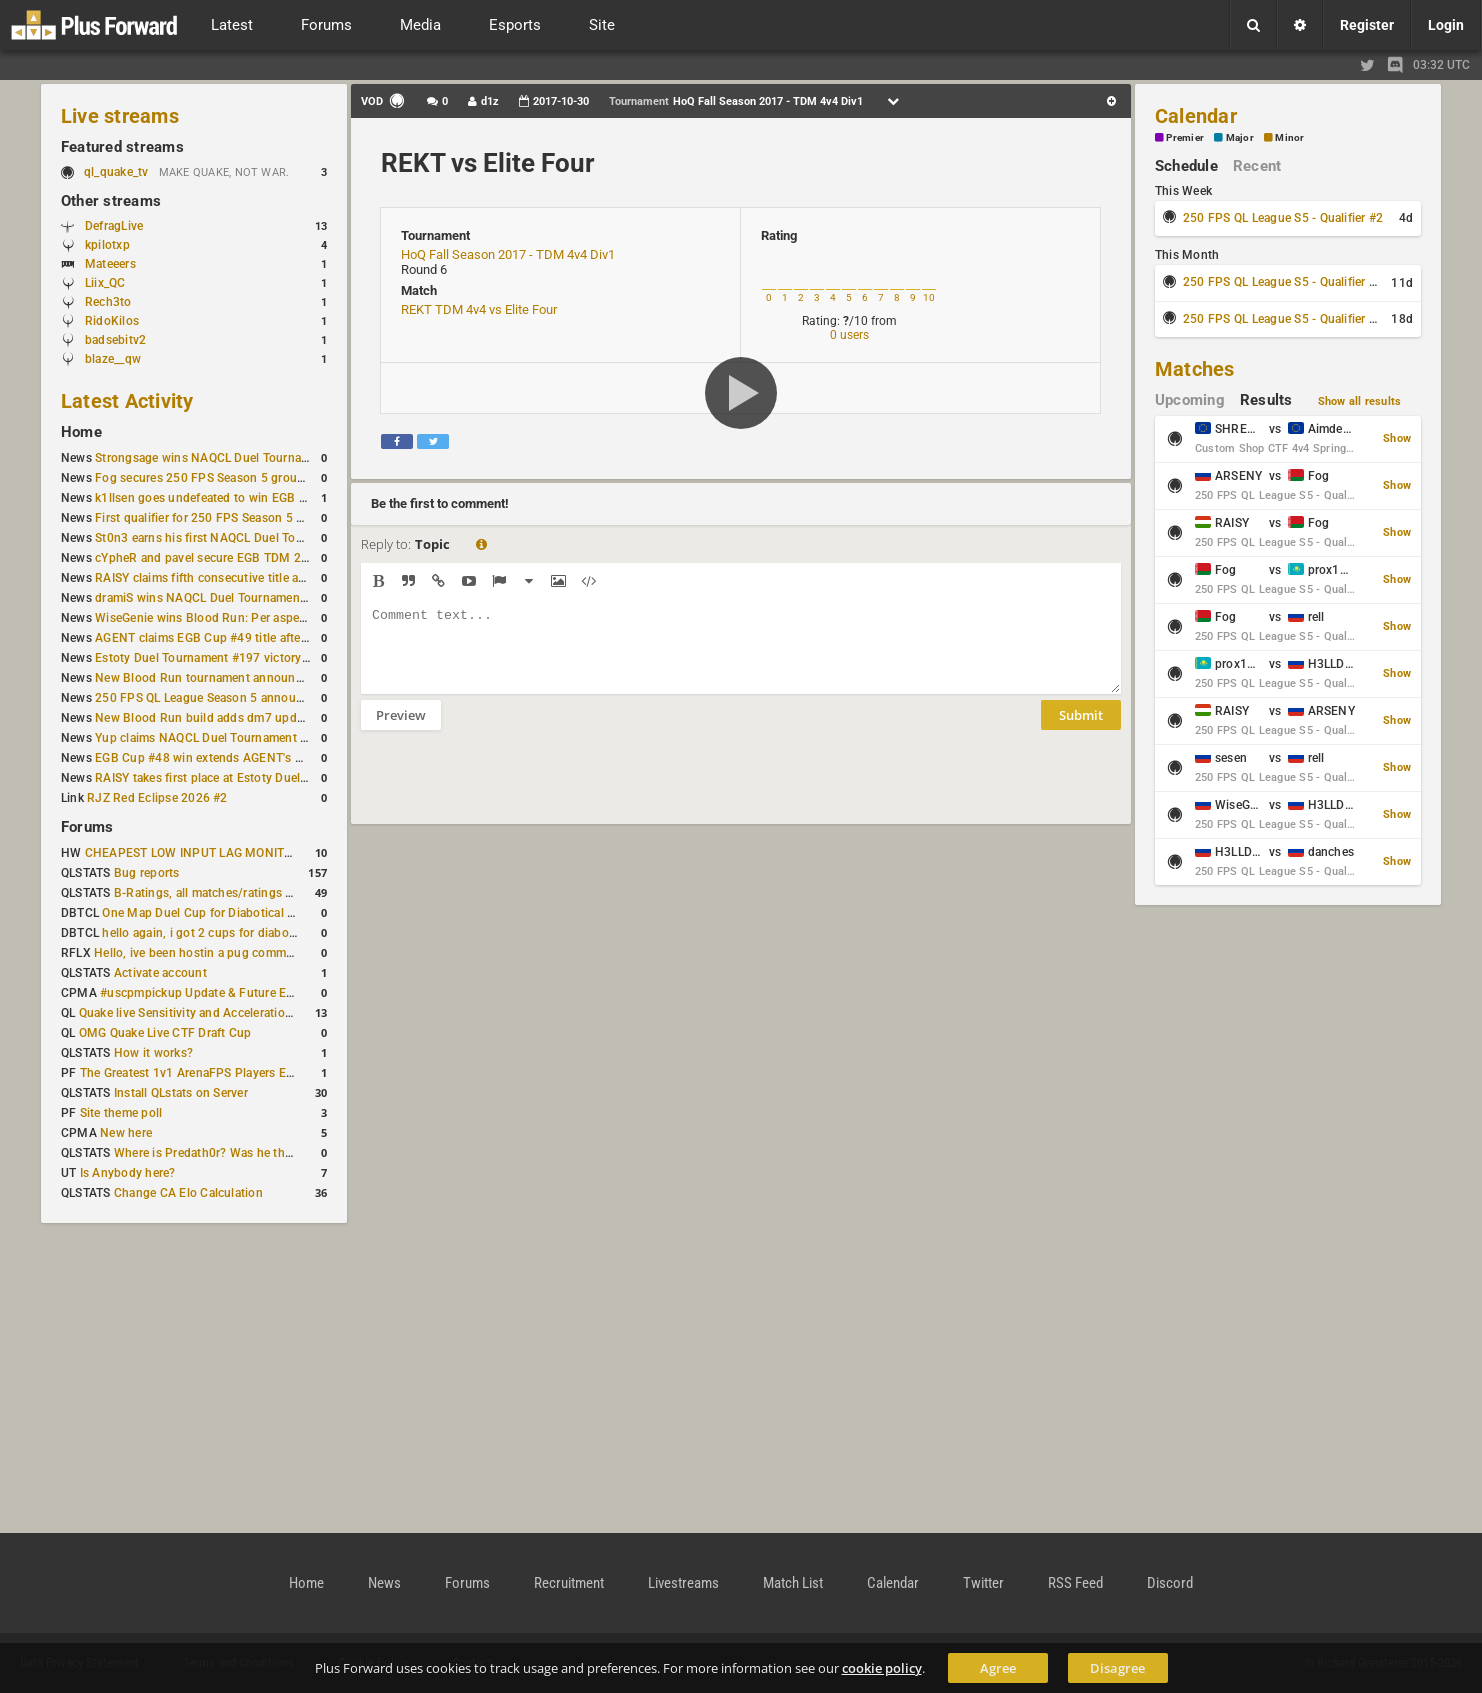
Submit (1081, 730)
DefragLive (114, 226)
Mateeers (110, 264)
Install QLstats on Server (181, 1093)
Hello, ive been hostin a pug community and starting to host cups (275, 953)
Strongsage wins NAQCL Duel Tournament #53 (224, 458)
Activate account (160, 973)
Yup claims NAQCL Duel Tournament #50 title (220, 738)
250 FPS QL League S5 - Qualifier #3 (1283, 282)
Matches (1195, 369)
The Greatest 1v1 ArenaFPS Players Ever (191, 1073)
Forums (87, 827)
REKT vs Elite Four (488, 163)
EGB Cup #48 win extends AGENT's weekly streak (232, 758)
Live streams (120, 116)
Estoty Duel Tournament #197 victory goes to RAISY (239, 658)
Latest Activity (127, 401)
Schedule (1186, 166)
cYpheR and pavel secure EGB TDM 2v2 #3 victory (234, 558)
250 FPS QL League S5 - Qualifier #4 (1283, 319)
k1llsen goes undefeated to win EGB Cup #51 (220, 498)
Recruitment (569, 1583)
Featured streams (122, 147)
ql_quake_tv (116, 172)
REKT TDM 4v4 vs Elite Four (479, 309)
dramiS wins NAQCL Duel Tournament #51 (212, 598)
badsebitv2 (115, 340)
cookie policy (882, 1668)
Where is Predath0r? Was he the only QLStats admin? (261, 1153)
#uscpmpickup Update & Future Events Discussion (240, 993)
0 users (849, 335)
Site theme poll (121, 1113)
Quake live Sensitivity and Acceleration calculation (217, 1013)
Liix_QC (105, 283)
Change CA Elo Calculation (188, 1193)
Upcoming (1190, 400)
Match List (793, 1583)
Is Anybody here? (128, 1173)
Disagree (1117, 1668)
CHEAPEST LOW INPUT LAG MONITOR (193, 853)
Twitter (983, 1583)
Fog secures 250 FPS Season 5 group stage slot (228, 478)
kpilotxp (107, 245)
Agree (998, 1668)
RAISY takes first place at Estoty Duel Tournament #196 (248, 778)
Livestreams (683, 1583)
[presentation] (513, 790)
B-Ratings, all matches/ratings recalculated (233, 893)
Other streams (111, 201)
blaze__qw (113, 359)
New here (126, 1133)
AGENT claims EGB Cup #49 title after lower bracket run (249, 638)
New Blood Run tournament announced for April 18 (238, 678)
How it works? (153, 1053)
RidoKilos (112, 321)
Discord (1170, 1583)
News (384, 1583)
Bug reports (147, 873)
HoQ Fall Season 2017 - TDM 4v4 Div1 (508, 254)
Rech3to (108, 302)
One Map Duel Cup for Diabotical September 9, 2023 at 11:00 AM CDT (296, 913)
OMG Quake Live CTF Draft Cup (165, 1033)
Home (81, 432)
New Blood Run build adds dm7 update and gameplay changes (269, 718)
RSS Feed (1075, 1583)
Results (1266, 400)
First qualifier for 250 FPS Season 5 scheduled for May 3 (252, 518)
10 (929, 297)
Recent (1257, 166)
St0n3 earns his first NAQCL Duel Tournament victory (242, 538)
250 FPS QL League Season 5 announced (209, 698)
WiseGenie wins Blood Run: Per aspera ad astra (226, 618)
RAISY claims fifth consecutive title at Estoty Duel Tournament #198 (283, 578)
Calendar (1196, 116)
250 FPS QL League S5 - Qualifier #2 (1283, 218)
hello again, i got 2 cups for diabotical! (208, 933)
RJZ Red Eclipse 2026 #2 (157, 798)
